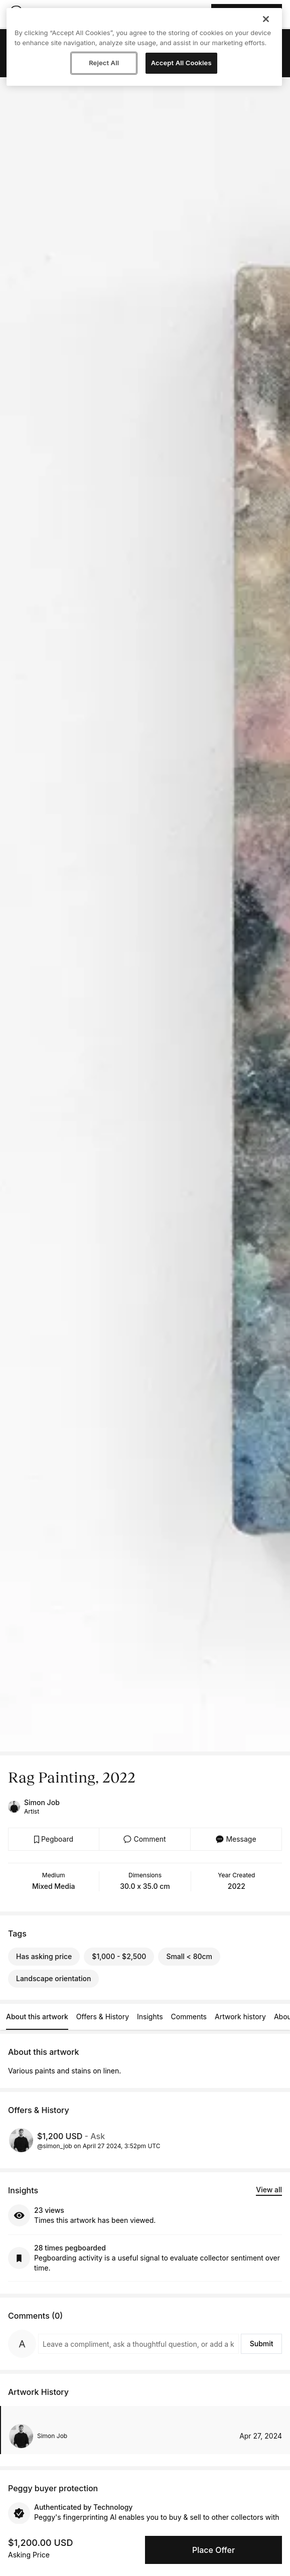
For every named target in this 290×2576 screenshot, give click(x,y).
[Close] (266, 19)
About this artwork (37, 2016)
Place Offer (213, 2550)
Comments (189, 2016)
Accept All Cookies (181, 63)
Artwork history (240, 2016)
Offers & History (102, 2016)
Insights (150, 2016)
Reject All (104, 63)
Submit (261, 2343)
